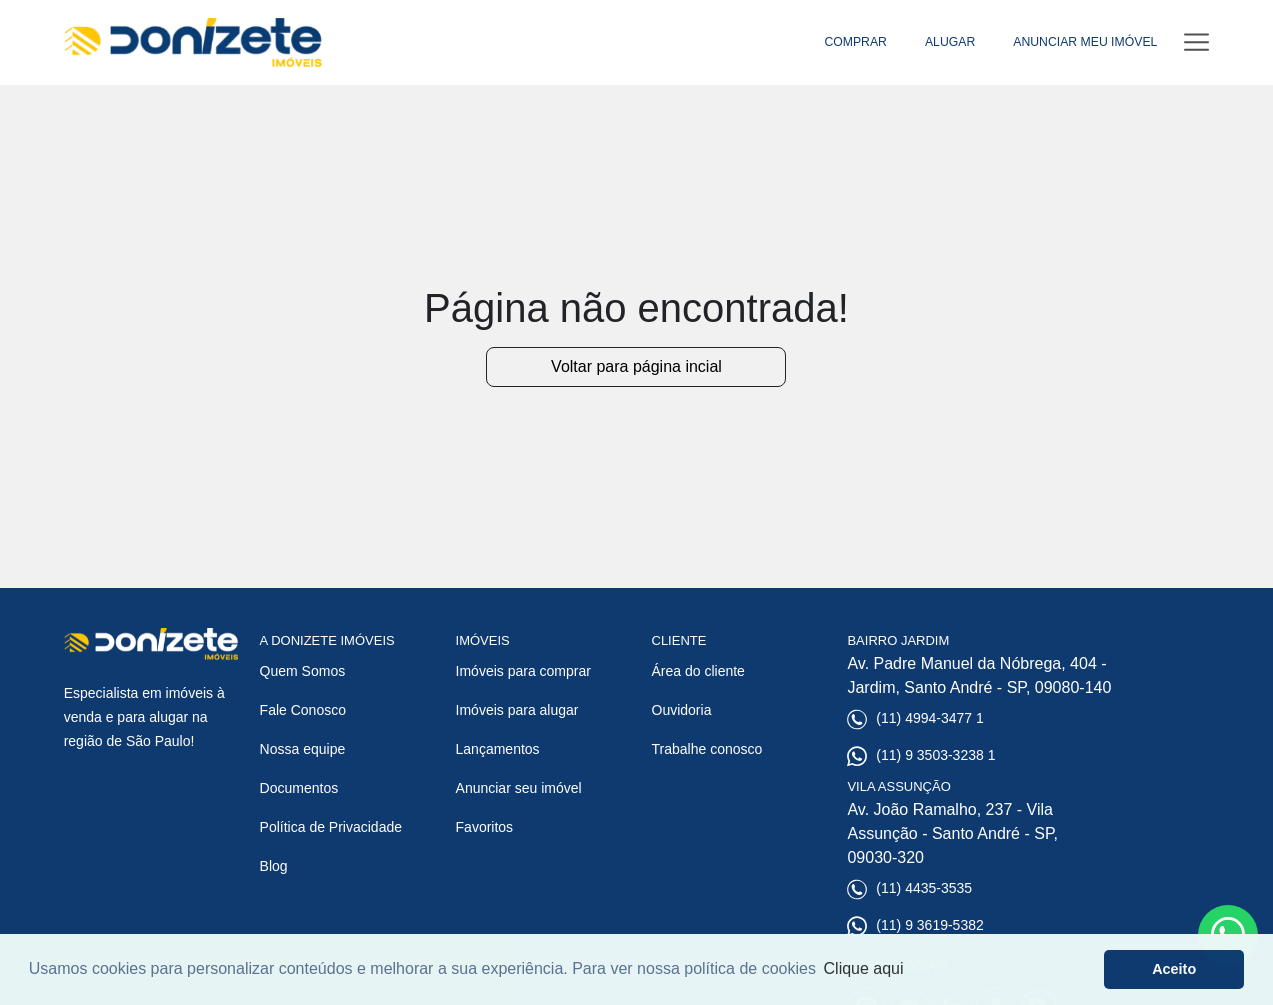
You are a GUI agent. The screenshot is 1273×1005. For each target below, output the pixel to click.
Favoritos (485, 827)
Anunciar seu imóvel (519, 788)
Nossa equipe (303, 749)
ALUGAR (950, 42)
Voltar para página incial (636, 366)
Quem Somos (303, 671)
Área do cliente (698, 671)
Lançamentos (498, 749)
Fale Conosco (303, 710)
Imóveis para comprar (523, 671)
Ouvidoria (682, 710)
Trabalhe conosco (707, 749)
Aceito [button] (1174, 969)
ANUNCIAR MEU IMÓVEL (1085, 42)
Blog (274, 866)
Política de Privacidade (331, 827)
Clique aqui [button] (864, 968)
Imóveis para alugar (517, 710)
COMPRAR (855, 42)
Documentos (299, 788)
